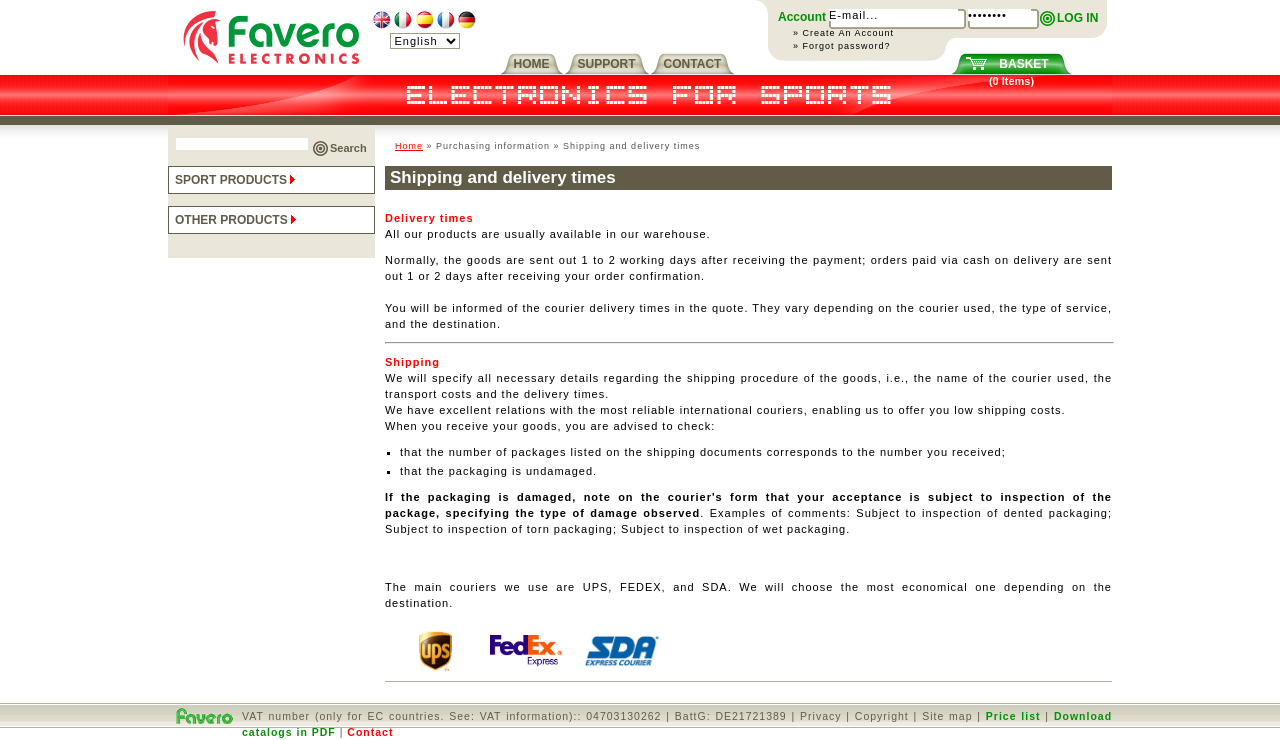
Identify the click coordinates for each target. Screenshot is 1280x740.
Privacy (820, 716)
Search (348, 148)
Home (409, 146)
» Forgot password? (842, 46)
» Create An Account (843, 33)
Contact (370, 732)
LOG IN (1077, 18)
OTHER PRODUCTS (237, 220)
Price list (1013, 716)
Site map (947, 716)
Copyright (882, 716)
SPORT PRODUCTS (237, 180)
